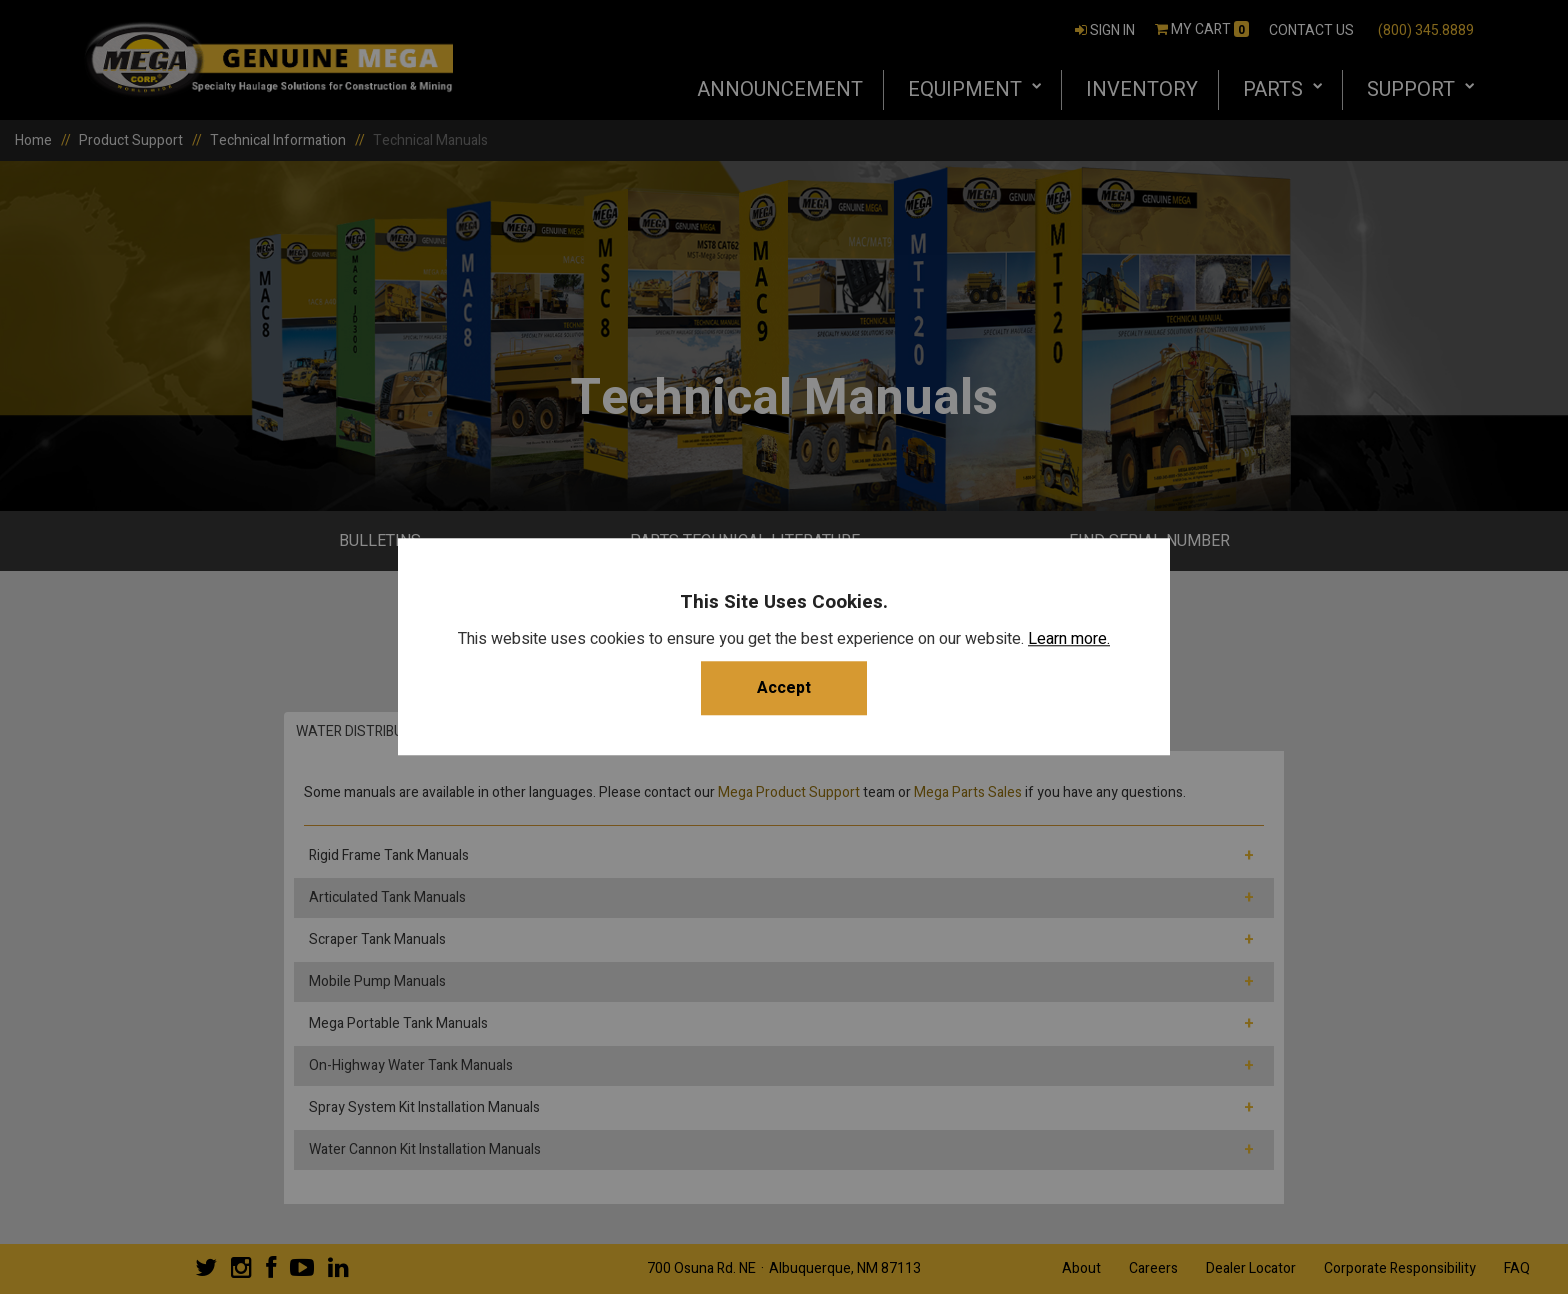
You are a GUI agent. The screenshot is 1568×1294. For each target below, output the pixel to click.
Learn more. (1069, 640)
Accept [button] (784, 689)
